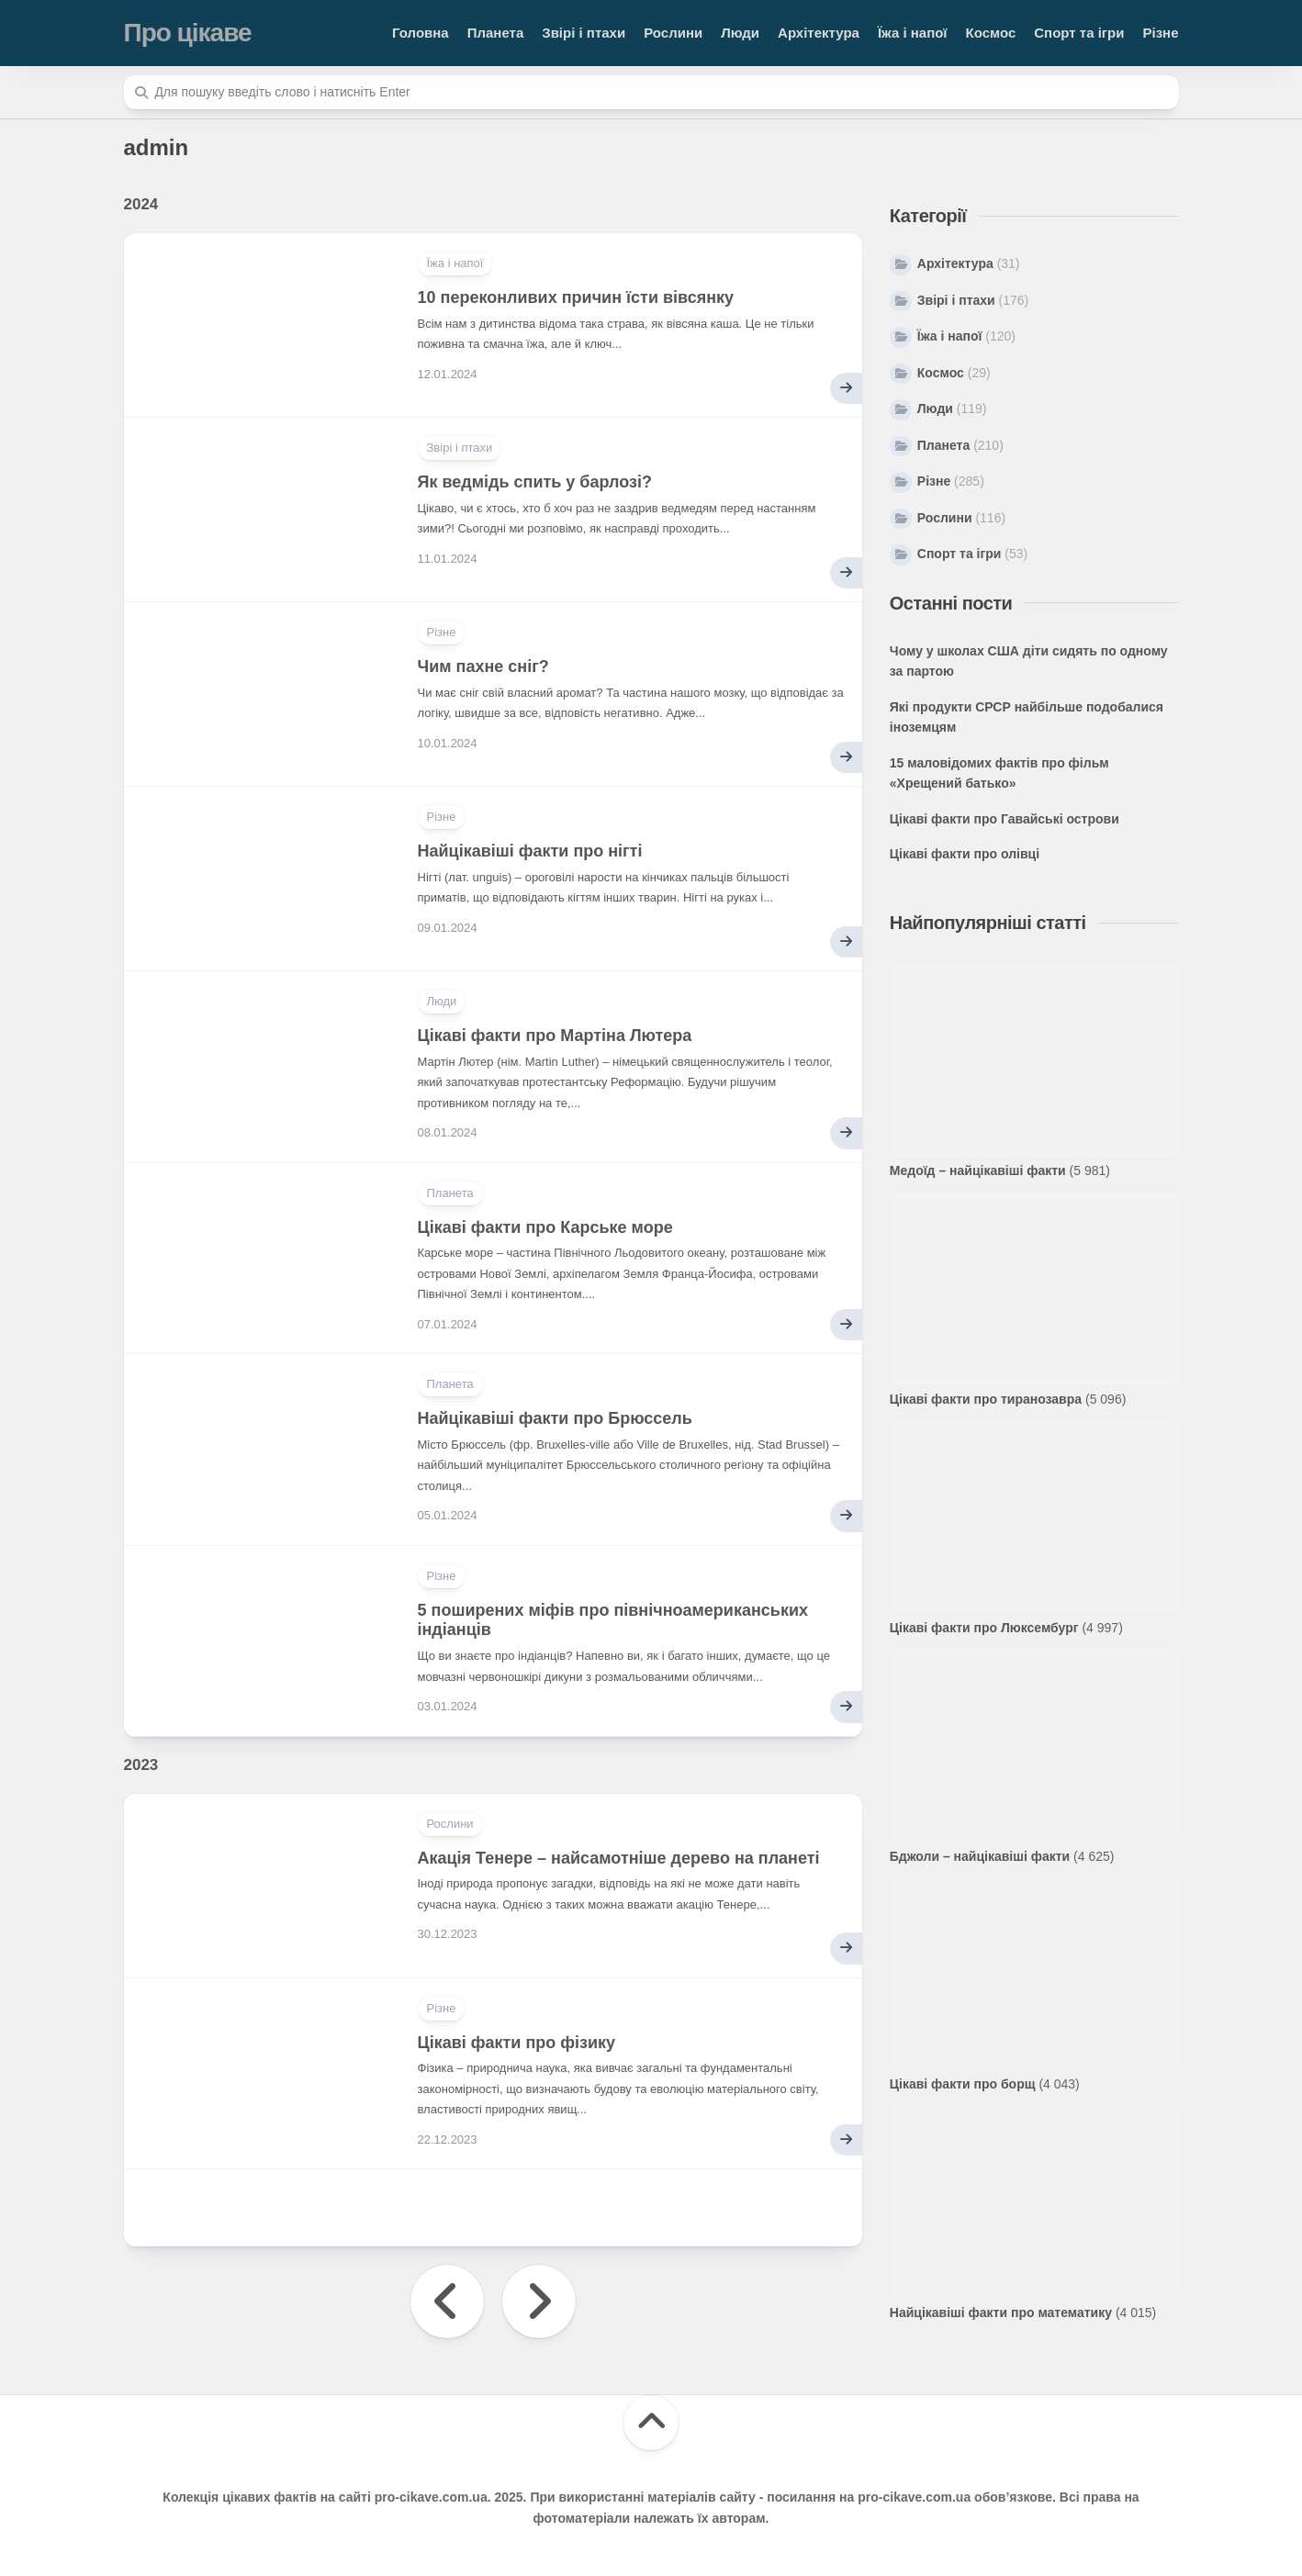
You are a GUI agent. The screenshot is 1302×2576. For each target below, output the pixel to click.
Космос (991, 32)
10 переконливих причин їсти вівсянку (576, 297)
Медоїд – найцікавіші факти (978, 1170)
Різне (1160, 32)
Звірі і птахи (583, 32)
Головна (420, 32)
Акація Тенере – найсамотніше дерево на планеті (619, 1858)
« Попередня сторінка (447, 2301)
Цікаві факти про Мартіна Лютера (555, 1035)
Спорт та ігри (1079, 32)
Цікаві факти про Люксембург (984, 1627)
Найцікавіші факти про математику (1001, 2312)
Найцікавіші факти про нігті (530, 851)
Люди (740, 32)
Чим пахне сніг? (483, 666)
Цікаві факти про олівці (964, 853)
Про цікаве (188, 32)
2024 (141, 204)
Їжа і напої (913, 32)
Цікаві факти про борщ (963, 2084)
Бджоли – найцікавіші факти (980, 1856)
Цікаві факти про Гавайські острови (1004, 819)
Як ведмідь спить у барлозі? (535, 482)
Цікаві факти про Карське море (545, 1227)
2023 (141, 1765)
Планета (495, 32)
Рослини (673, 32)
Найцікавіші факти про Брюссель (555, 1418)
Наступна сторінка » (539, 2301)
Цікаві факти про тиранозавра (986, 1399)
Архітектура (818, 32)
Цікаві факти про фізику (517, 2042)
